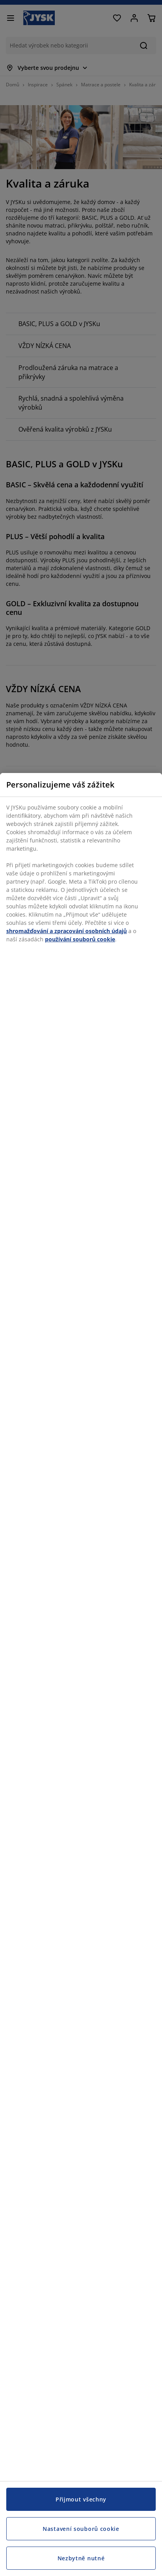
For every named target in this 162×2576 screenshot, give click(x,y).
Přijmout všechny (81, 2499)
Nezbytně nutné (81, 2558)
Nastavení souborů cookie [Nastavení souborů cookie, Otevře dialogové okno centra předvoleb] (81, 2528)
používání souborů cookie (80, 939)
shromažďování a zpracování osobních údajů (66, 931)
